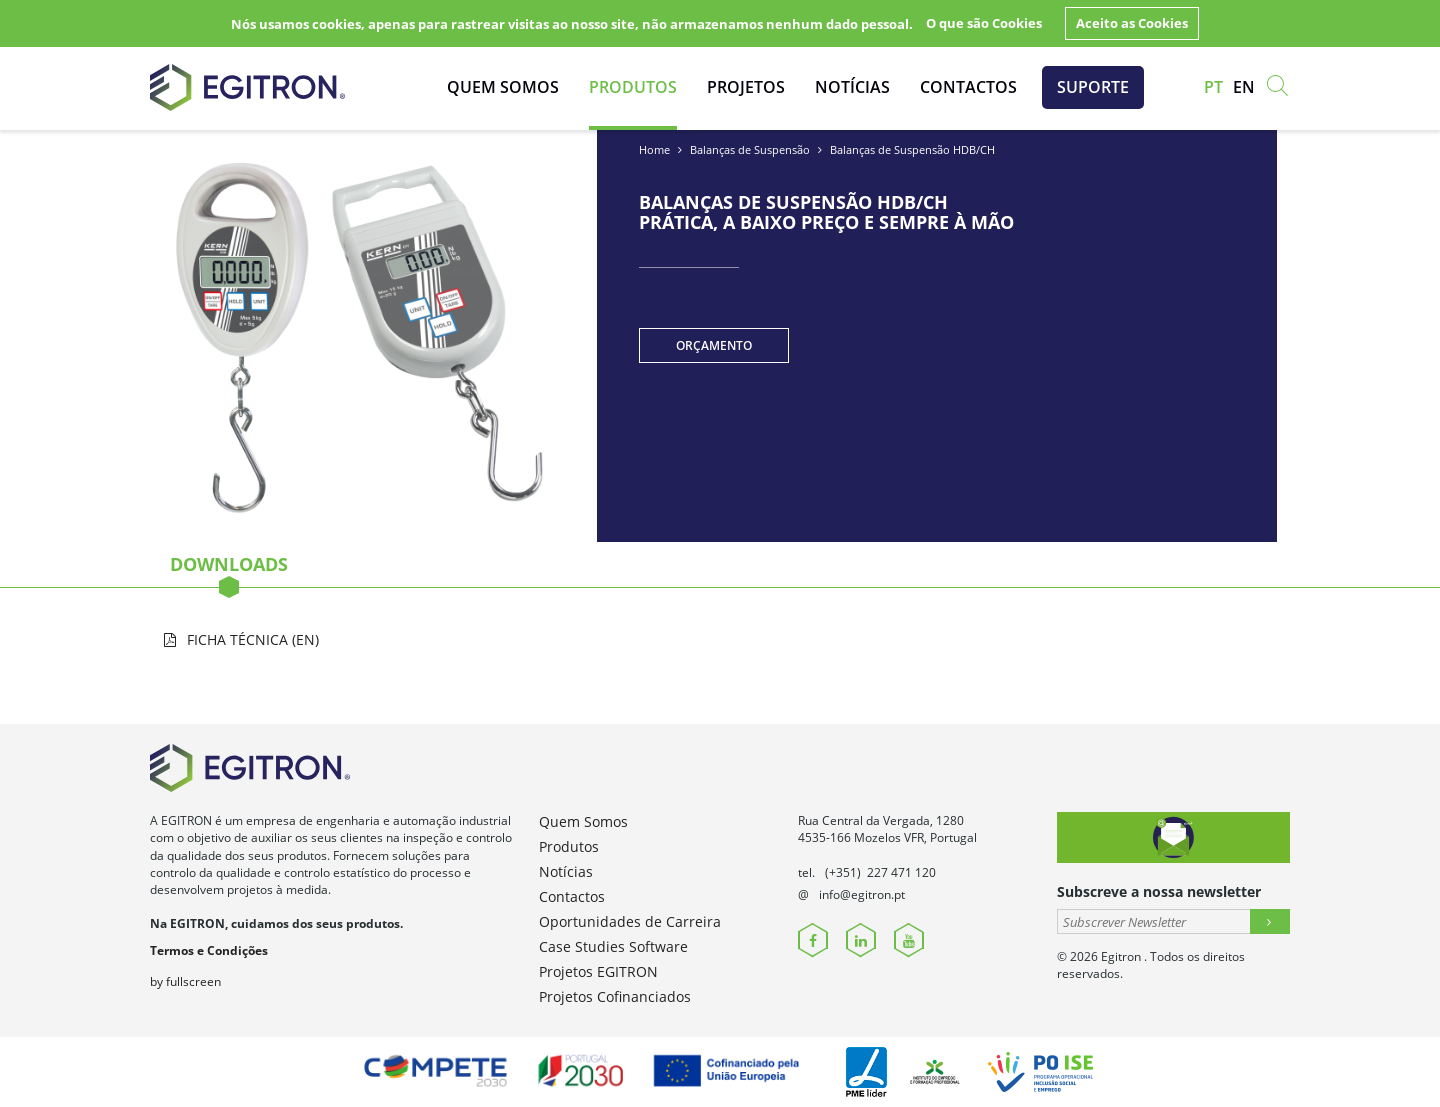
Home (654, 149)
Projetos (746, 87)
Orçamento (714, 345)
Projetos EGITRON (598, 971)
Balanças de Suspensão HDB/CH (912, 149)
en (1244, 87)
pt (1213, 87)
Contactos (968, 87)
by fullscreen (185, 981)
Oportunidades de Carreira (630, 921)
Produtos (633, 87)
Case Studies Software (613, 946)
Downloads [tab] (229, 570)
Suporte (1093, 87)
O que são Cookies (984, 23)
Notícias (852, 87)
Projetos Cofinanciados (615, 996)
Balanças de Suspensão (750, 149)
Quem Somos (503, 87)
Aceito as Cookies (1132, 23)
